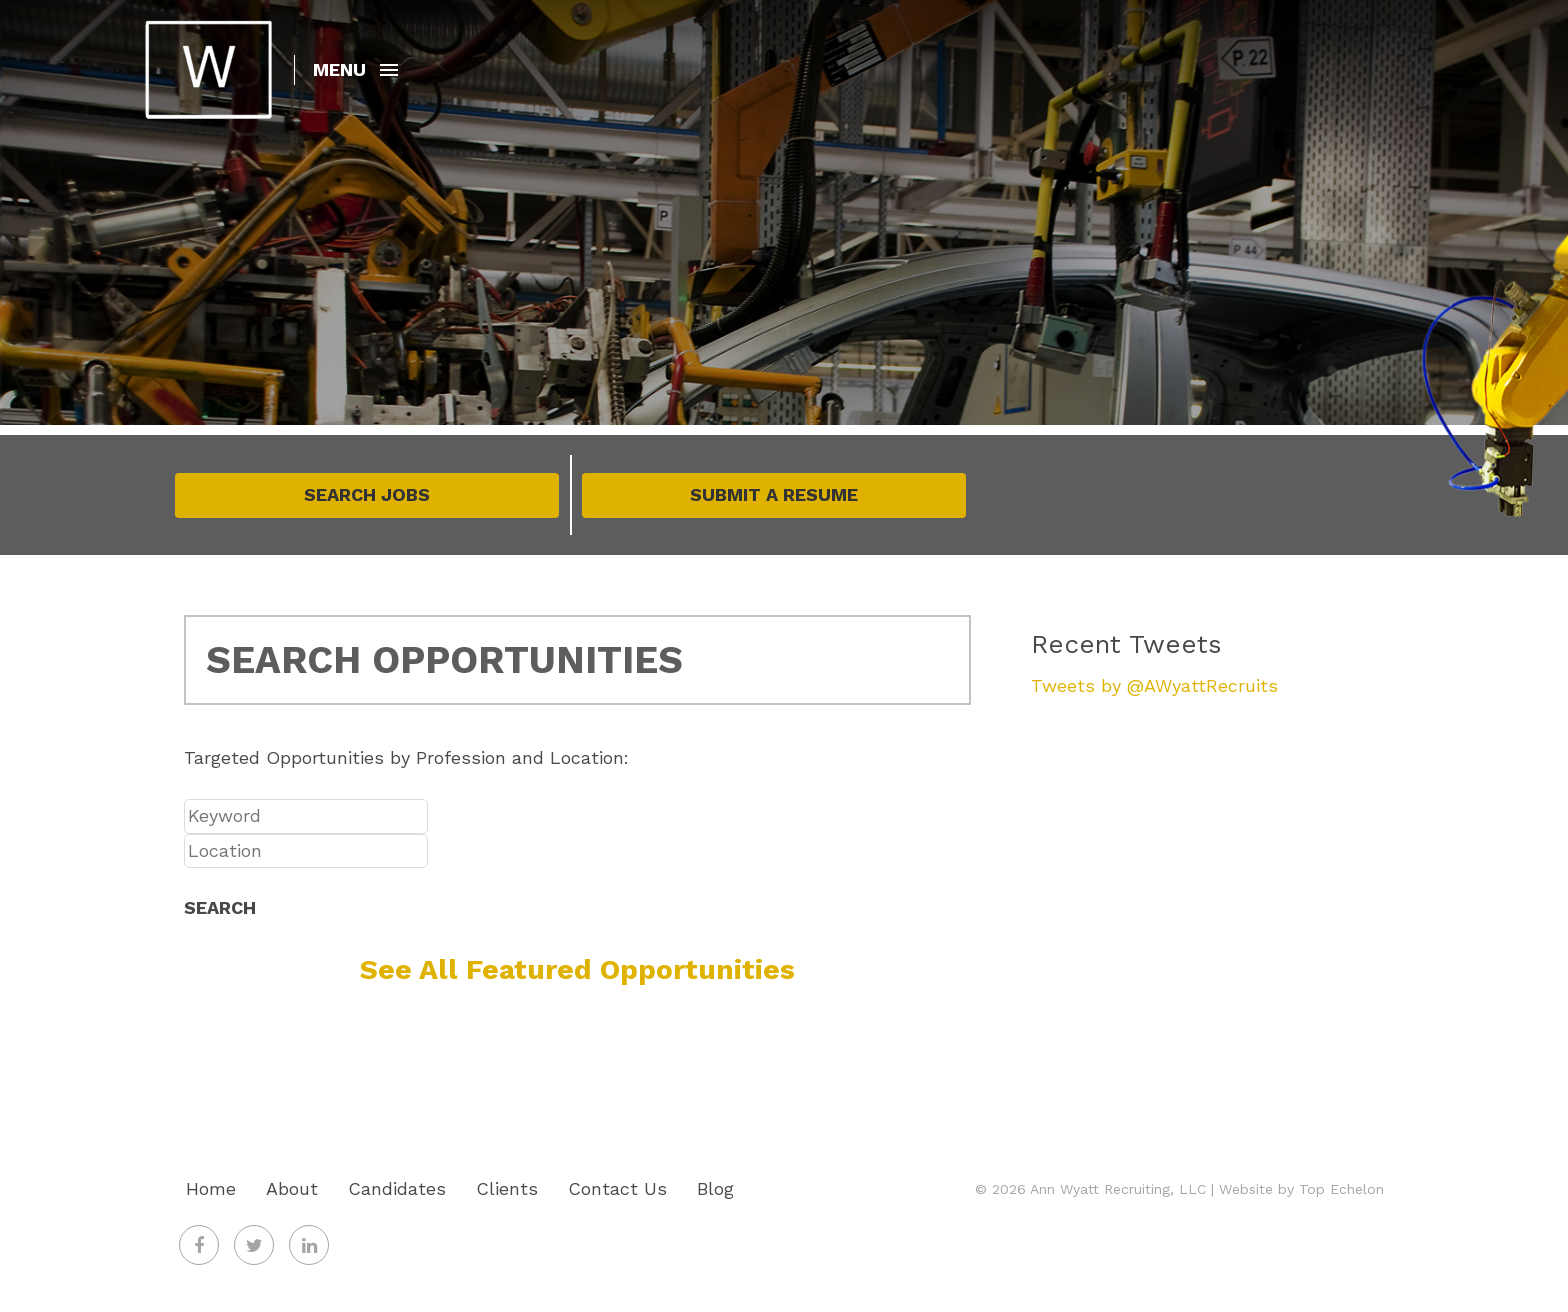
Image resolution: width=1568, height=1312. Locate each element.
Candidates (397, 1188)
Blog (715, 1188)
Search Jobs (367, 494)
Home (211, 1188)
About (292, 1188)
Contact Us (617, 1188)
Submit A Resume (774, 494)
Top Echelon (1341, 1189)
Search (220, 907)
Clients (507, 1188)
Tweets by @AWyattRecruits (1154, 685)
